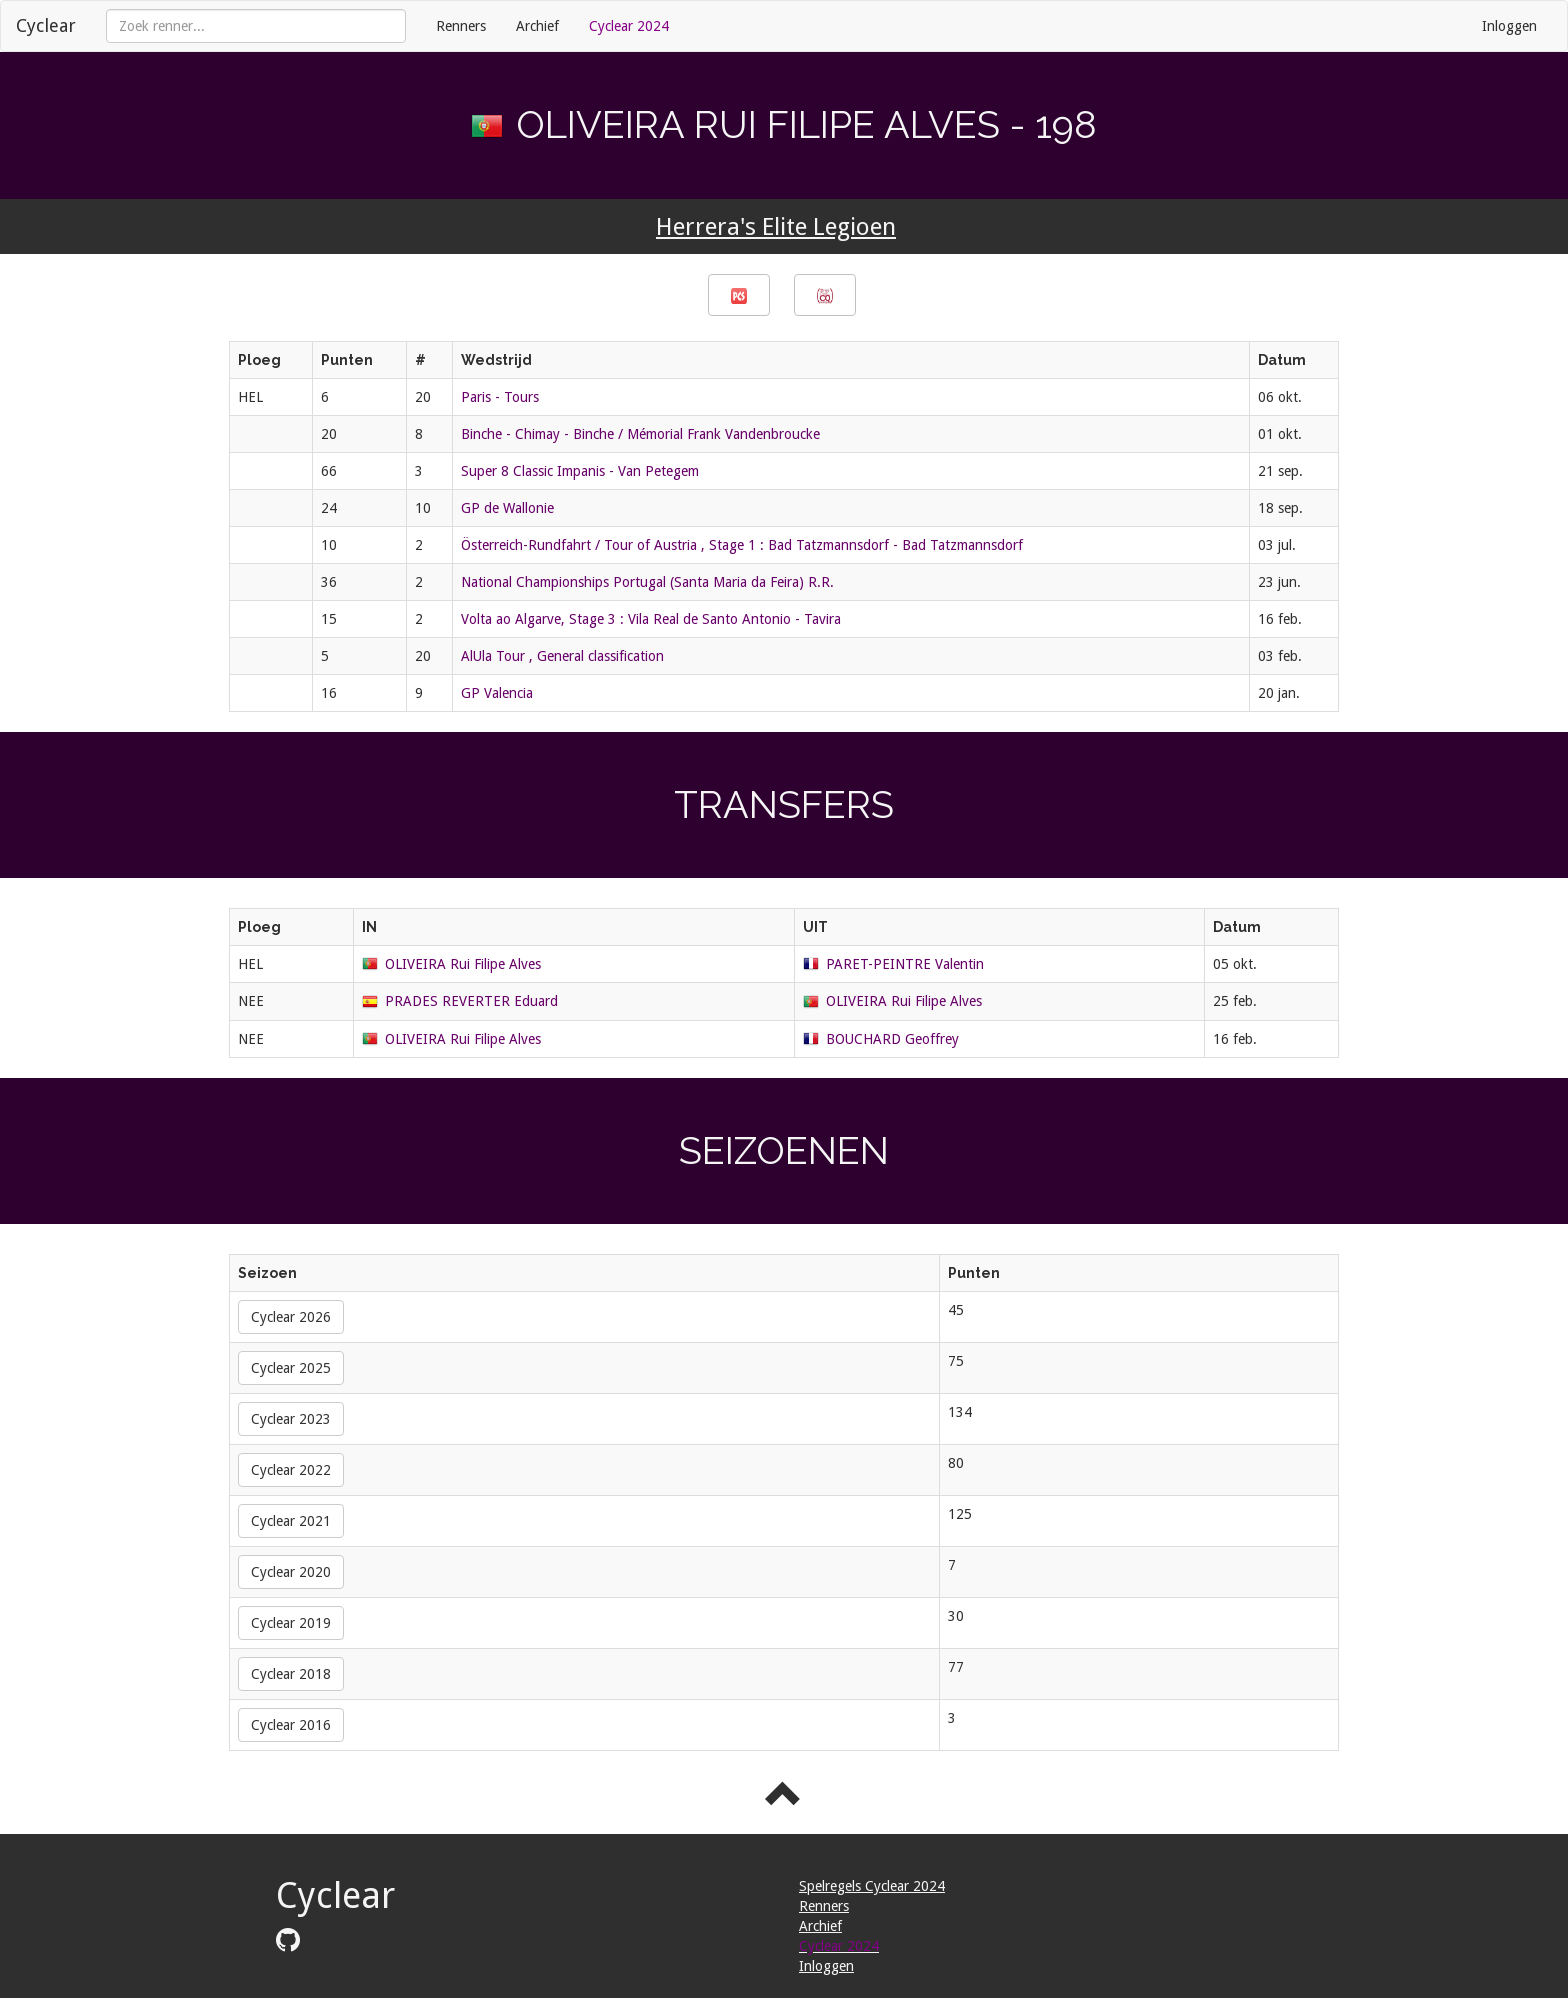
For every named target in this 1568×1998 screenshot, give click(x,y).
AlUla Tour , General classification (562, 656)
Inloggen (1509, 26)
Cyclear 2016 (291, 1725)
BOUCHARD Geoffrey (892, 1039)
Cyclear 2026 (291, 1317)
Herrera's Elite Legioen (776, 227)
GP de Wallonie (507, 508)
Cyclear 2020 (291, 1572)
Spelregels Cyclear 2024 (872, 1886)
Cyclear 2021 (291, 1521)
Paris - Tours (500, 397)
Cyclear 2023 (291, 1419)
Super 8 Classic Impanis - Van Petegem (580, 471)
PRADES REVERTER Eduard (471, 1001)
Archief (537, 26)
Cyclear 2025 (291, 1368)
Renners (461, 26)
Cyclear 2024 (629, 26)
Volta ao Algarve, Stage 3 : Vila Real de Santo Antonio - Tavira (651, 619)
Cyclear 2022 (291, 1470)
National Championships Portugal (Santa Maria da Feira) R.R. (647, 582)
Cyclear (46, 25)
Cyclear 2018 (291, 1674)
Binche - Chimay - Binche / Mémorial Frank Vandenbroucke (640, 434)
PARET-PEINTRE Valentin (905, 964)
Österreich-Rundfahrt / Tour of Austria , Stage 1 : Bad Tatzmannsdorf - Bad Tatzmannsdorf (742, 545)
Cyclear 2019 (291, 1623)
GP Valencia (497, 693)
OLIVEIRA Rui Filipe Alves (463, 964)
